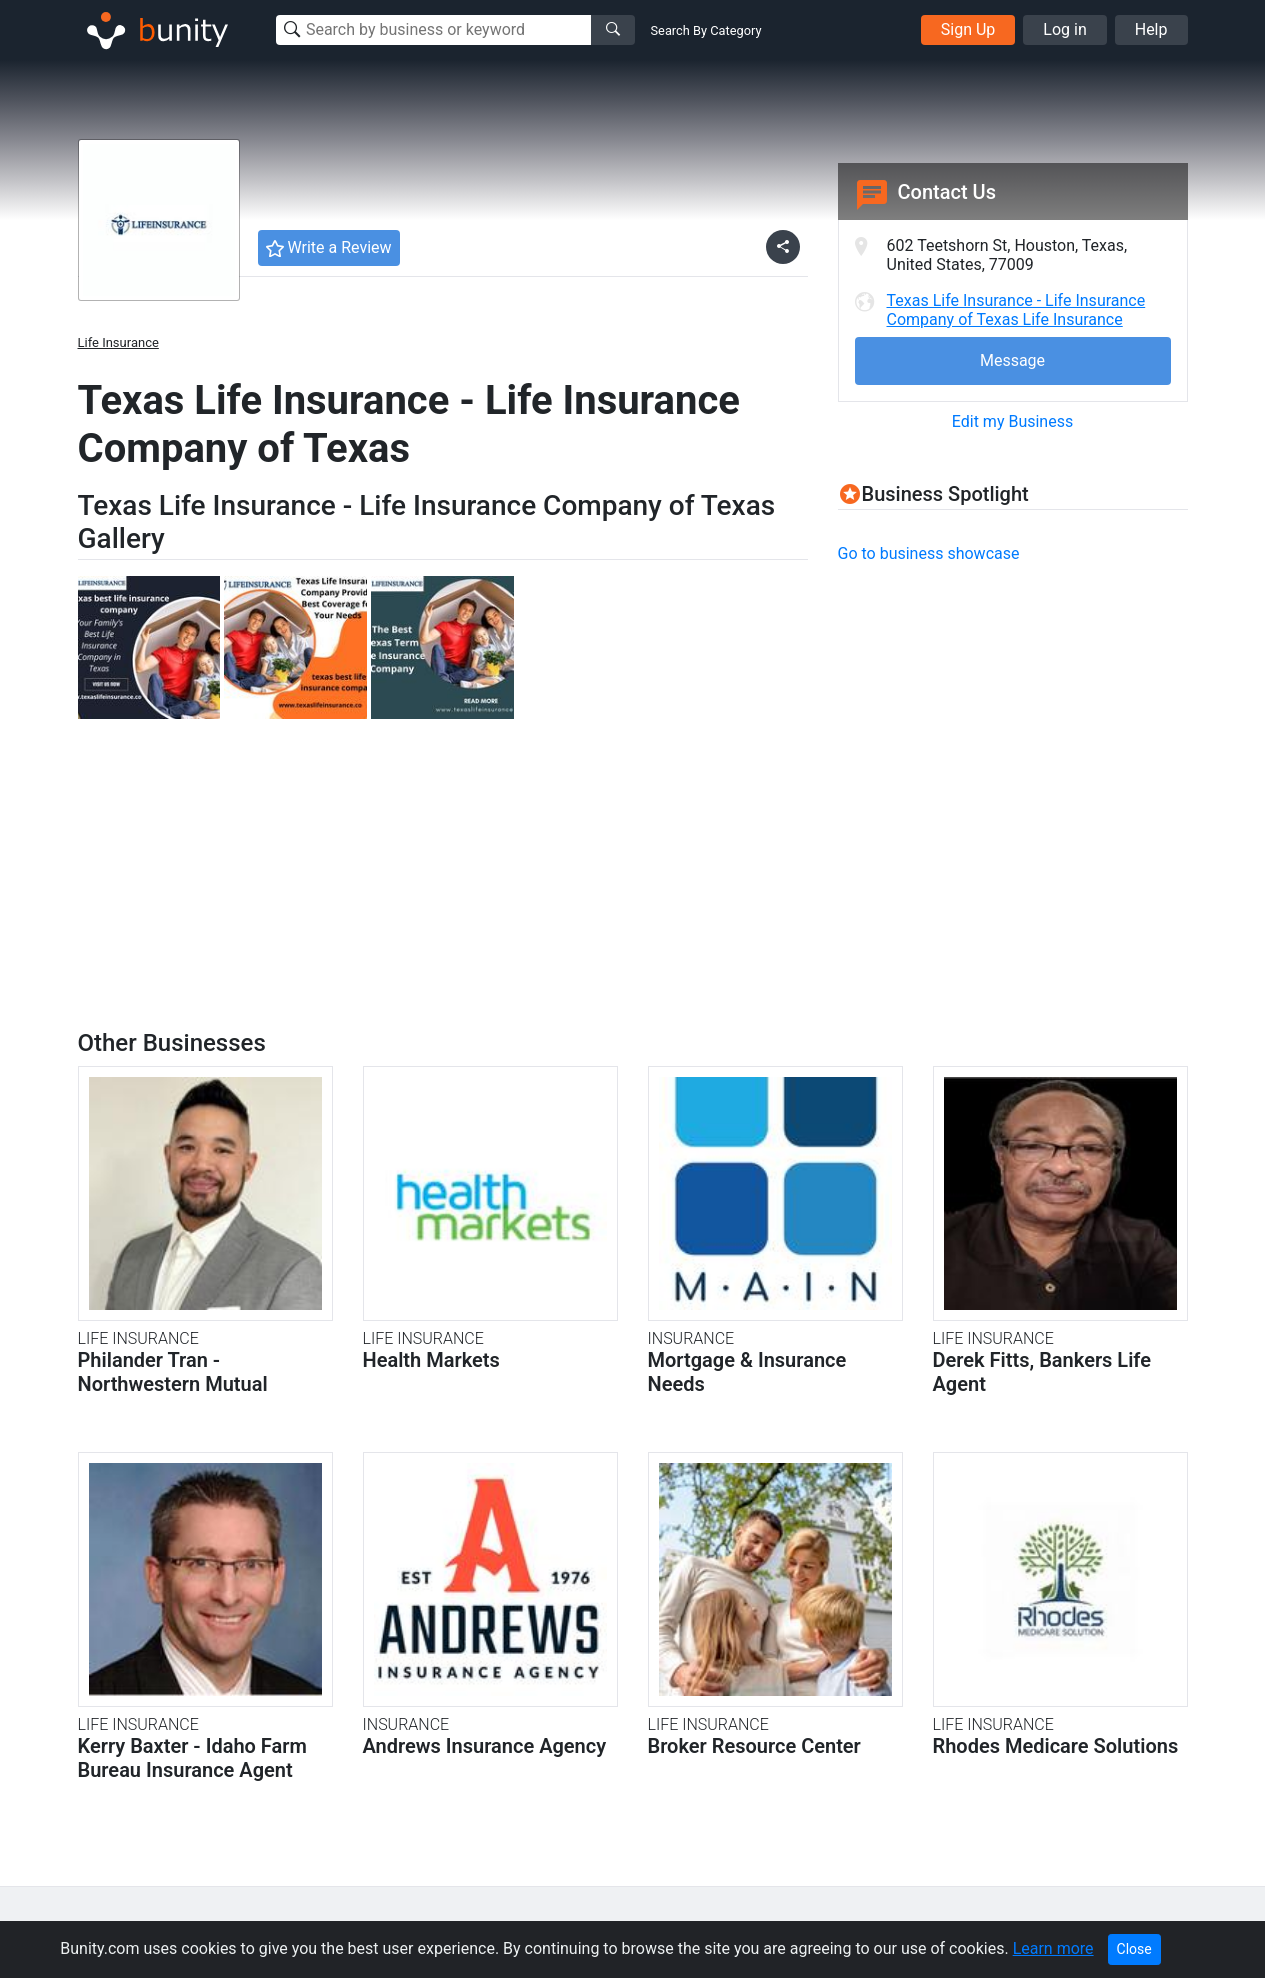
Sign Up (968, 29)
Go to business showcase (929, 553)
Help (1151, 29)
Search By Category (706, 30)
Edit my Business (1012, 421)
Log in (1064, 29)
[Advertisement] (1006, 722)
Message (1012, 360)
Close (1134, 1949)
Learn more (1053, 1948)
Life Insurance (118, 342)
